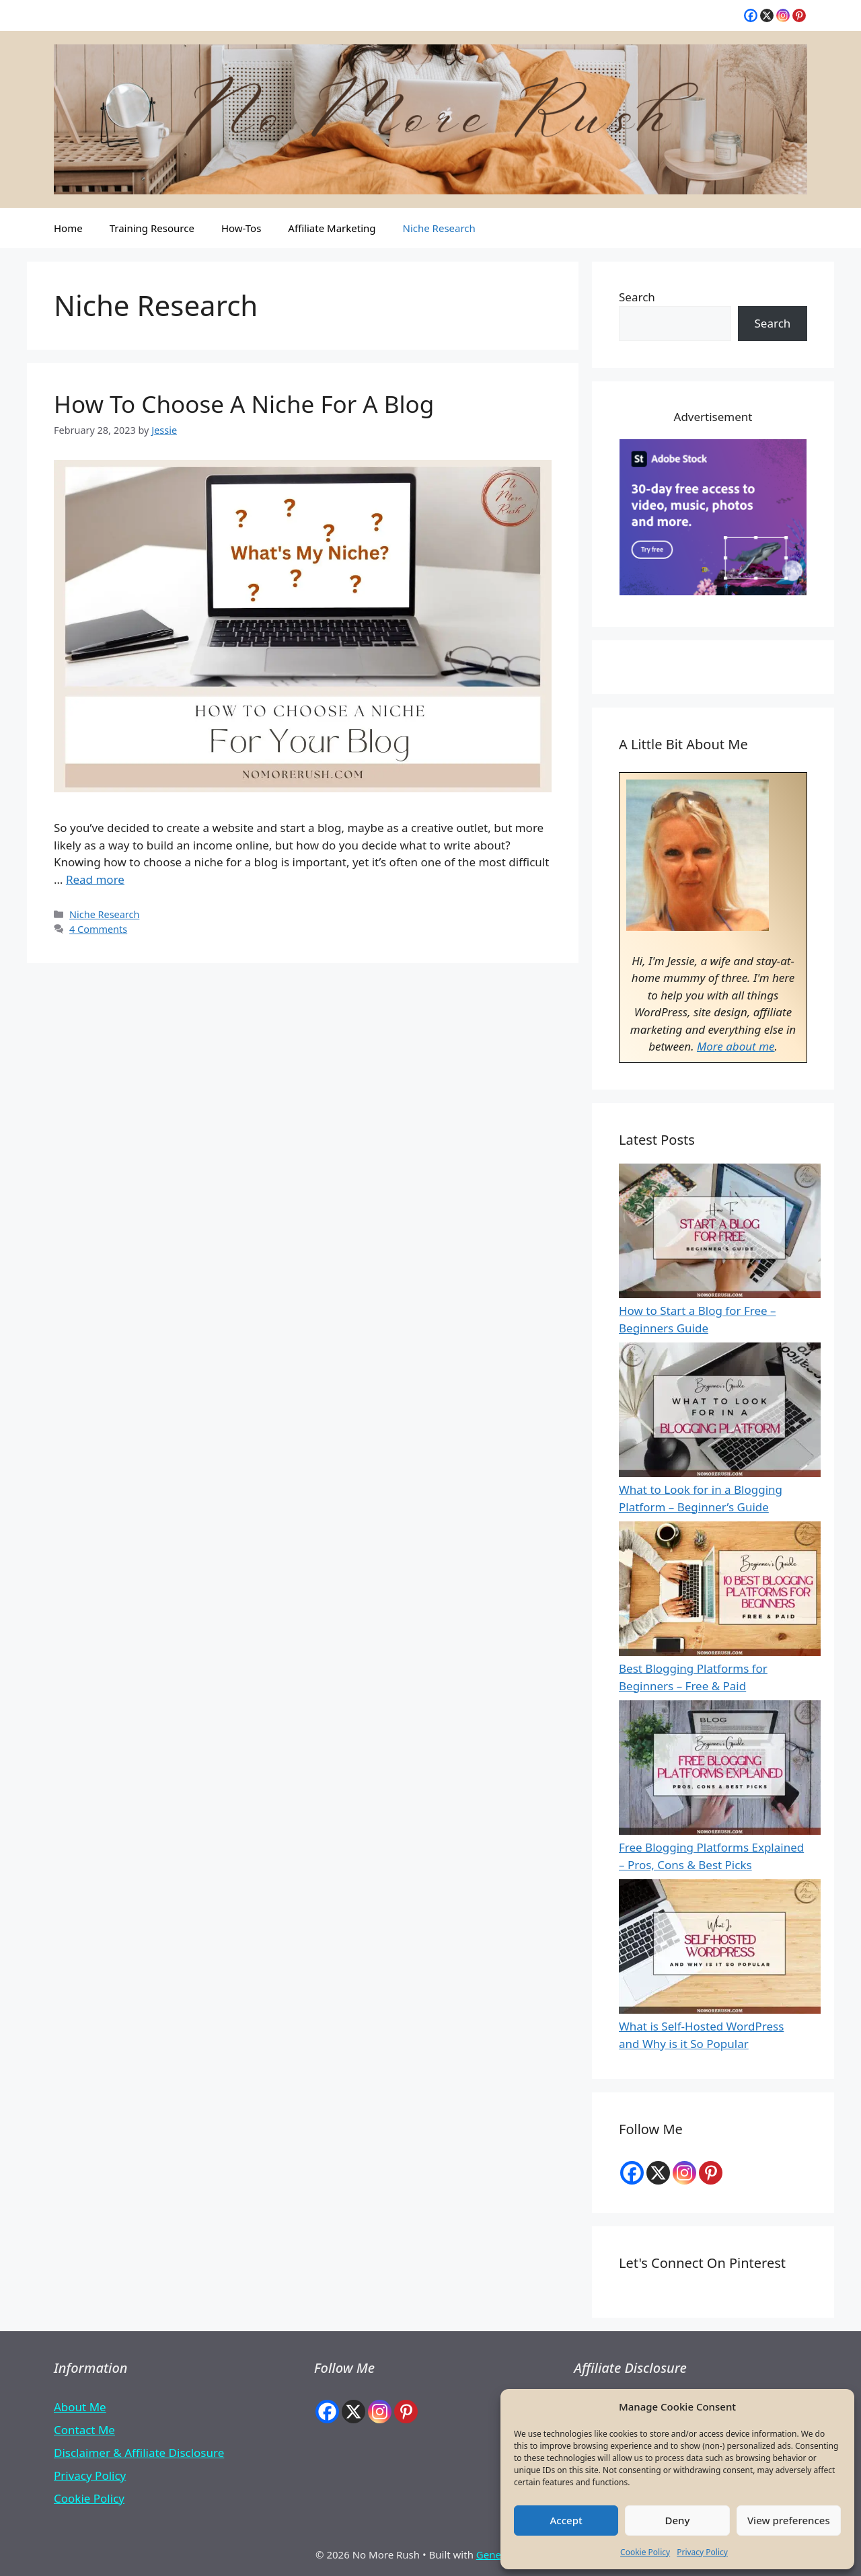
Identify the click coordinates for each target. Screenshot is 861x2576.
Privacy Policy (702, 2552)
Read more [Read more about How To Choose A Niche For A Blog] (95, 879)
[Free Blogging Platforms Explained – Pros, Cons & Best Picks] (720, 1770)
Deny (677, 2520)
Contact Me (84, 2429)
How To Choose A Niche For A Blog (244, 404)
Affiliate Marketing (331, 228)
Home (68, 228)
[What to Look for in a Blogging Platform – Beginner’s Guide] (720, 1412)
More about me (736, 1046)
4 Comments (98, 929)
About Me (80, 2407)
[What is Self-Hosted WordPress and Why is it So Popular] (720, 1948)
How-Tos (241, 228)
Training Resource (152, 228)
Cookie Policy (645, 2552)
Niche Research (439, 228)
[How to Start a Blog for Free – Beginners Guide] (720, 1233)
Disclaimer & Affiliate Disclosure (139, 2452)
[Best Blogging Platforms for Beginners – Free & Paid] (720, 1591)
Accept (566, 2520)
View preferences (788, 2520)
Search (637, 297)
